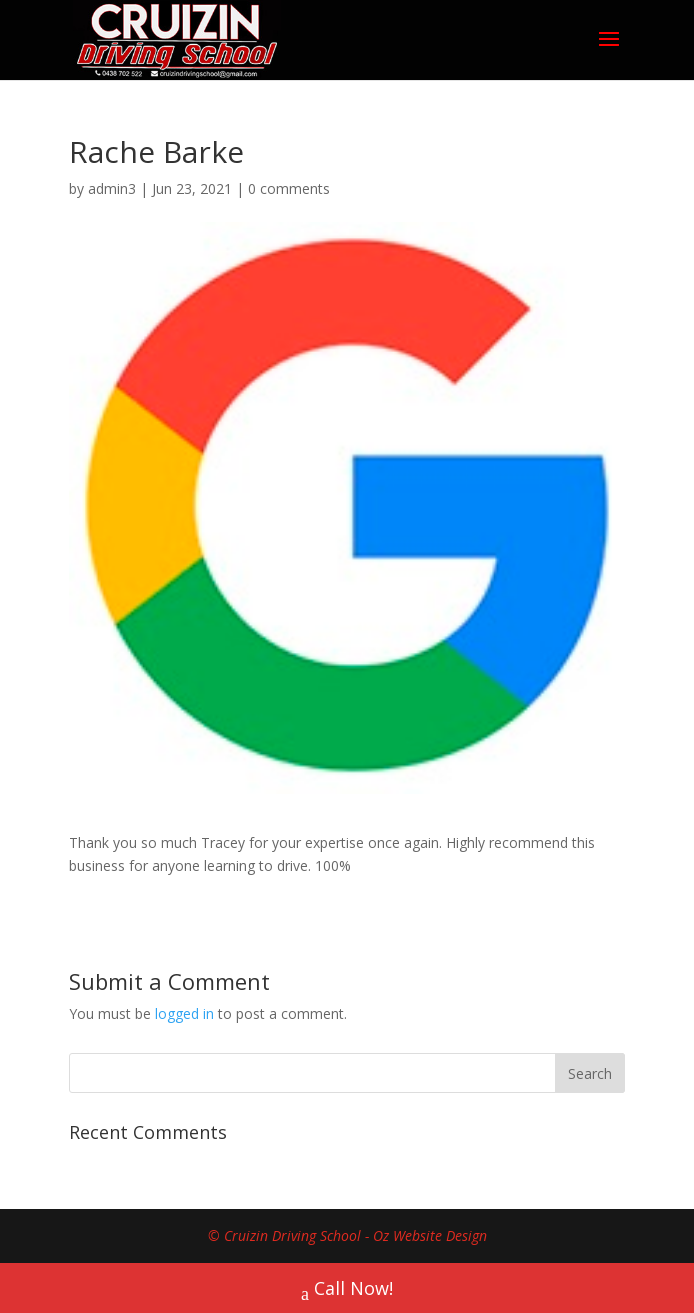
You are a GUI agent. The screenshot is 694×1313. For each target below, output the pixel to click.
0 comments (289, 188)
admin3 (112, 188)
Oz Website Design (430, 1235)
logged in (184, 1013)
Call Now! (347, 1290)
